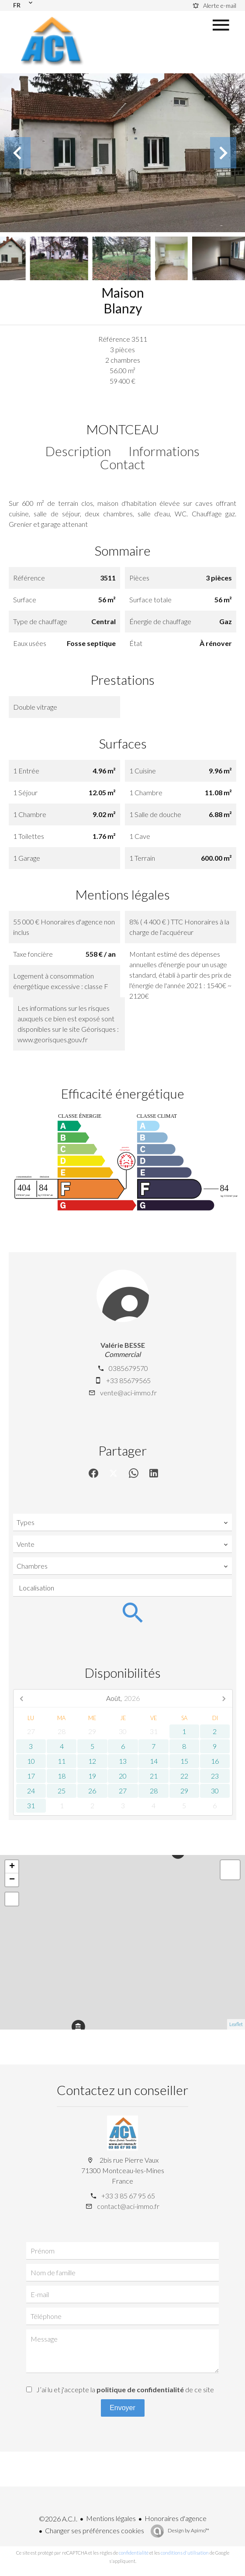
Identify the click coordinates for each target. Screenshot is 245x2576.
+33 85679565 (128, 1380)
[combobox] (122, 1522)
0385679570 (128, 1368)
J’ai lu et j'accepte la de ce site (125, 2389)
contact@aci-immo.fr (128, 2206)
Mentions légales (111, 2518)
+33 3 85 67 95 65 (128, 2195)
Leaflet (236, 2024)
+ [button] (12, 1866)
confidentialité (133, 2552)
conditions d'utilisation (185, 2552)
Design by (188, 2530)
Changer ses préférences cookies (94, 2530)
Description (78, 451)
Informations (164, 451)
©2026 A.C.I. (58, 2518)
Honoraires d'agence (176, 2518)
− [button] (12, 1879)
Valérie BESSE (122, 1345)
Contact (122, 464)
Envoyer (122, 2407)
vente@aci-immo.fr (128, 1392)
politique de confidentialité (140, 2389)
